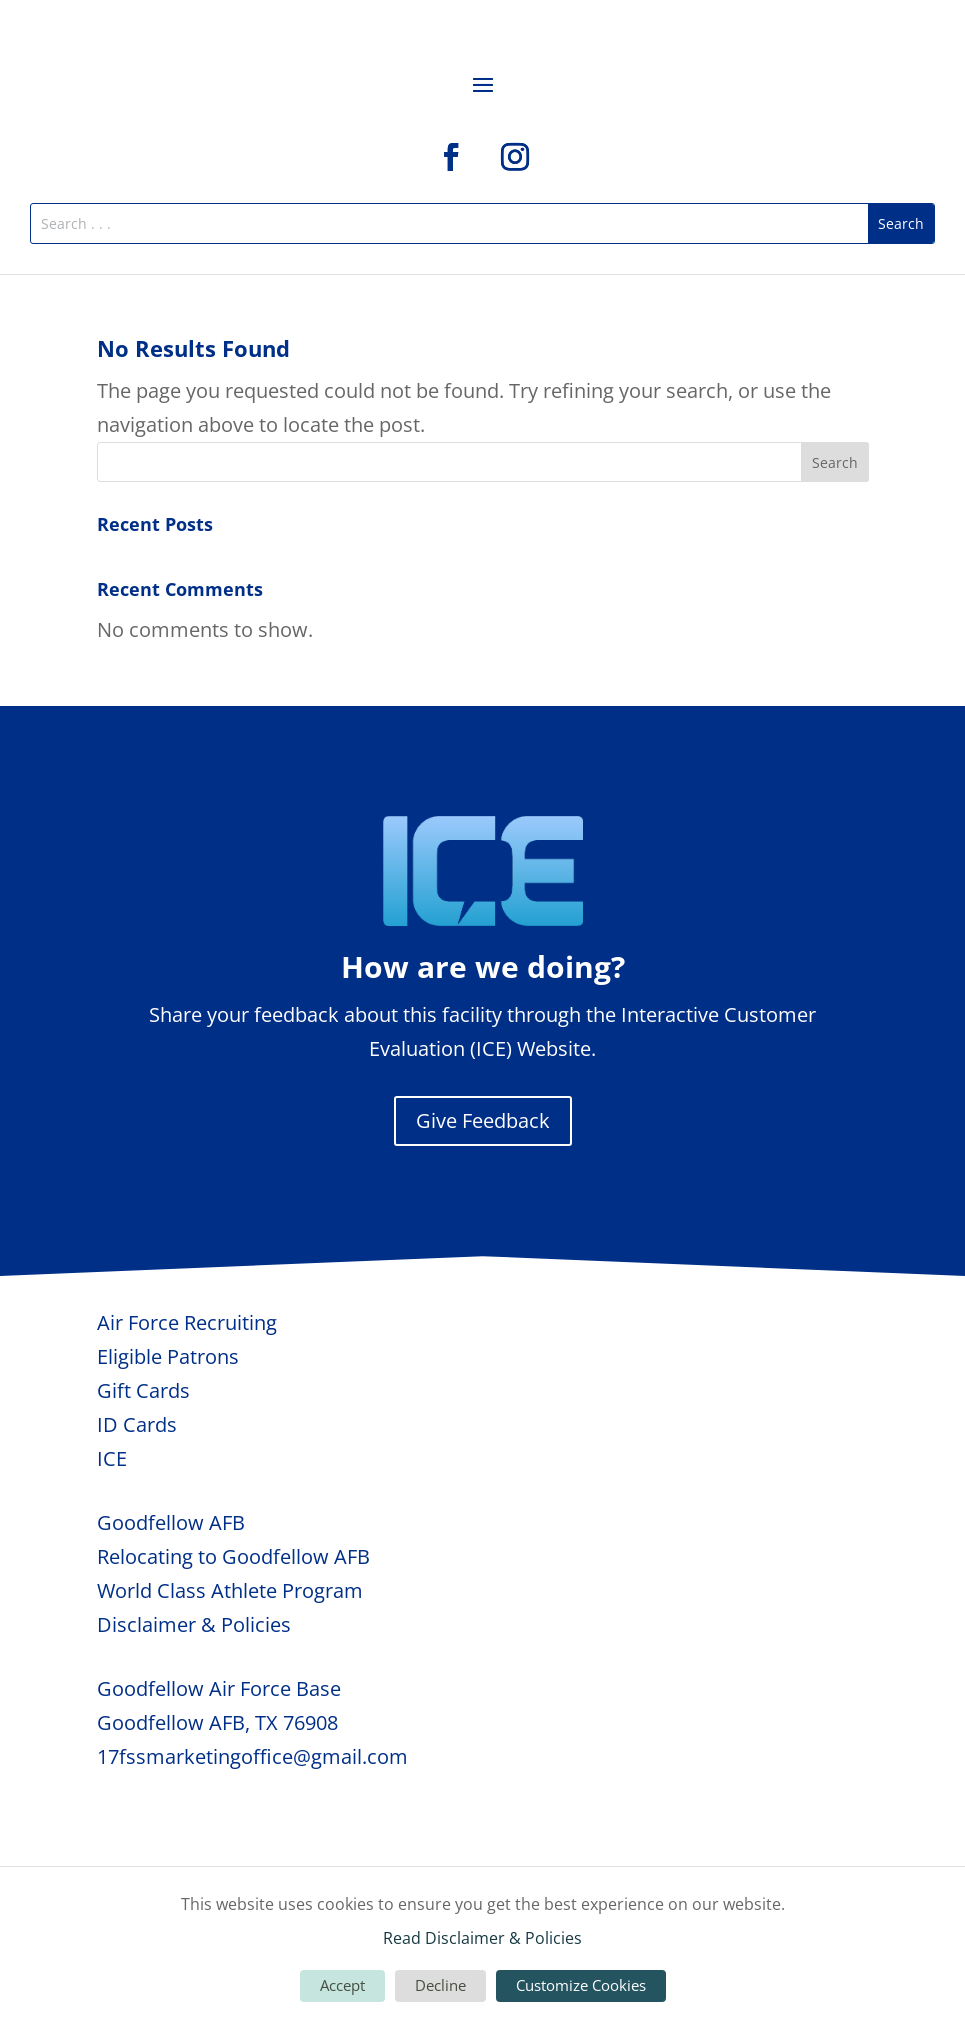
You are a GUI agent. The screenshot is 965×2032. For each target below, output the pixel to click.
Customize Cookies (581, 1985)
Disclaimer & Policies (194, 1624)
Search (835, 462)
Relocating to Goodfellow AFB (233, 1556)
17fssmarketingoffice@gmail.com (252, 1756)
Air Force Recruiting (187, 1322)
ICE (112, 1458)
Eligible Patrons (168, 1356)
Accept (342, 1985)
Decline (440, 1985)
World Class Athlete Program (230, 1590)
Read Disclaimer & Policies (482, 1938)
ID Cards (137, 1424)
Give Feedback (483, 1120)
